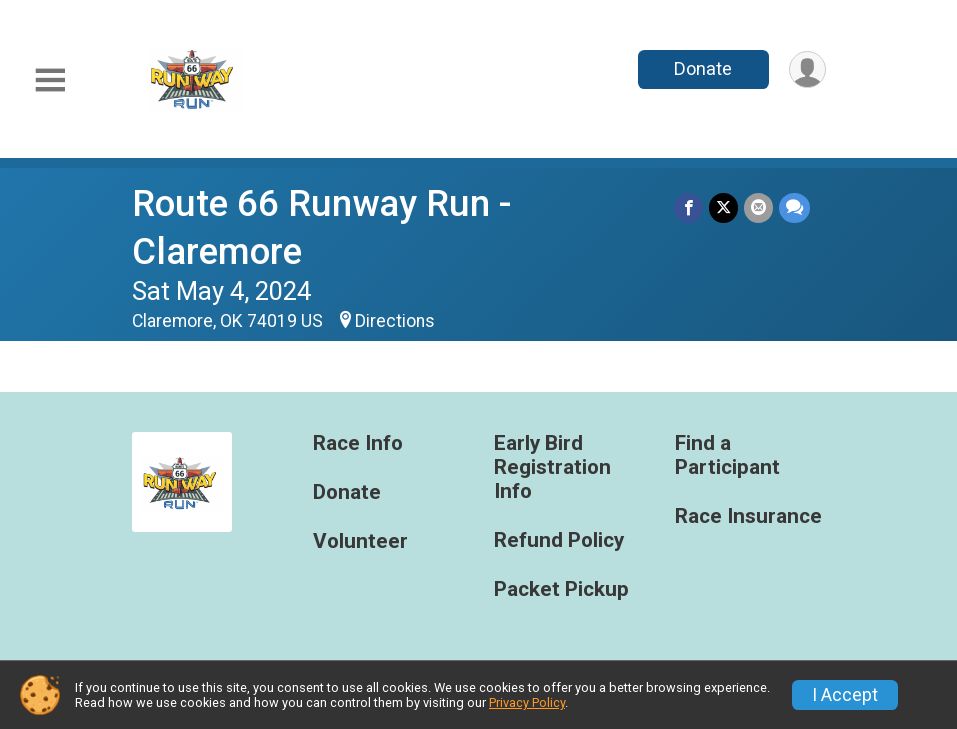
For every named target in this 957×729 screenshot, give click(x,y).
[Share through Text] (794, 207)
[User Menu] (807, 69)
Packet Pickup (561, 589)
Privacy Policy (527, 702)
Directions (395, 321)
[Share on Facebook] (688, 207)
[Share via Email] (758, 207)
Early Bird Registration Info (552, 467)
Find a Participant (727, 455)
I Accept (845, 695)
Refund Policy (559, 540)
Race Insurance (748, 516)
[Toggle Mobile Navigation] (50, 80)
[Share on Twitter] (723, 207)
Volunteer (360, 541)
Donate (703, 68)
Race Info (358, 443)
